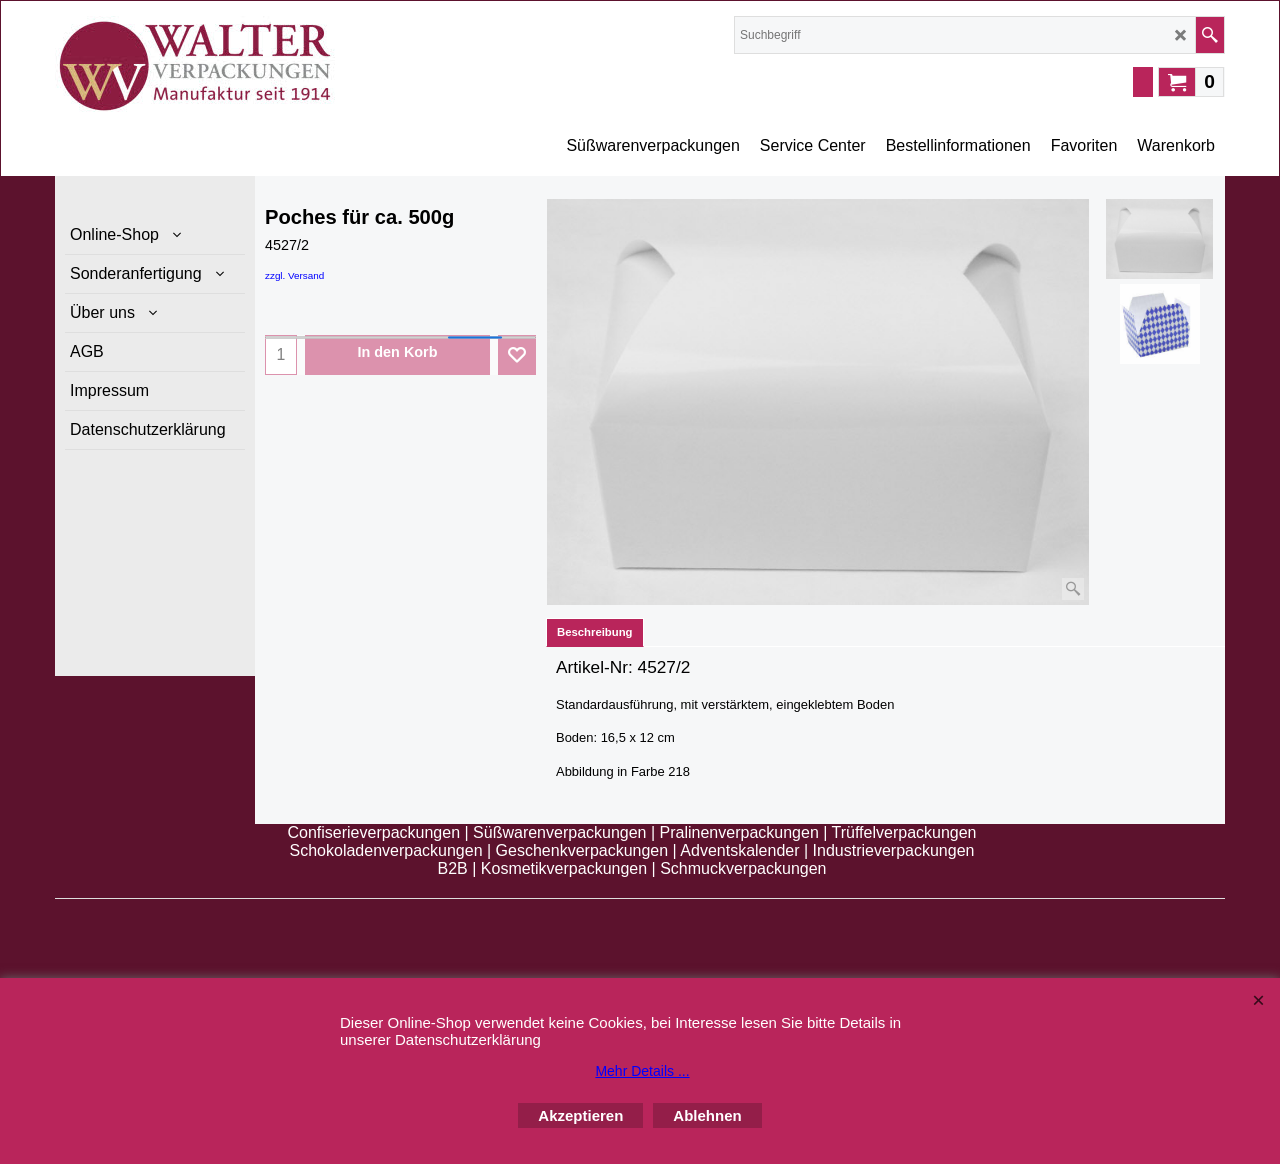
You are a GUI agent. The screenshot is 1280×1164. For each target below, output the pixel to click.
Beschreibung (595, 632)
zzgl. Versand (294, 275)
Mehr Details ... (642, 1071)
